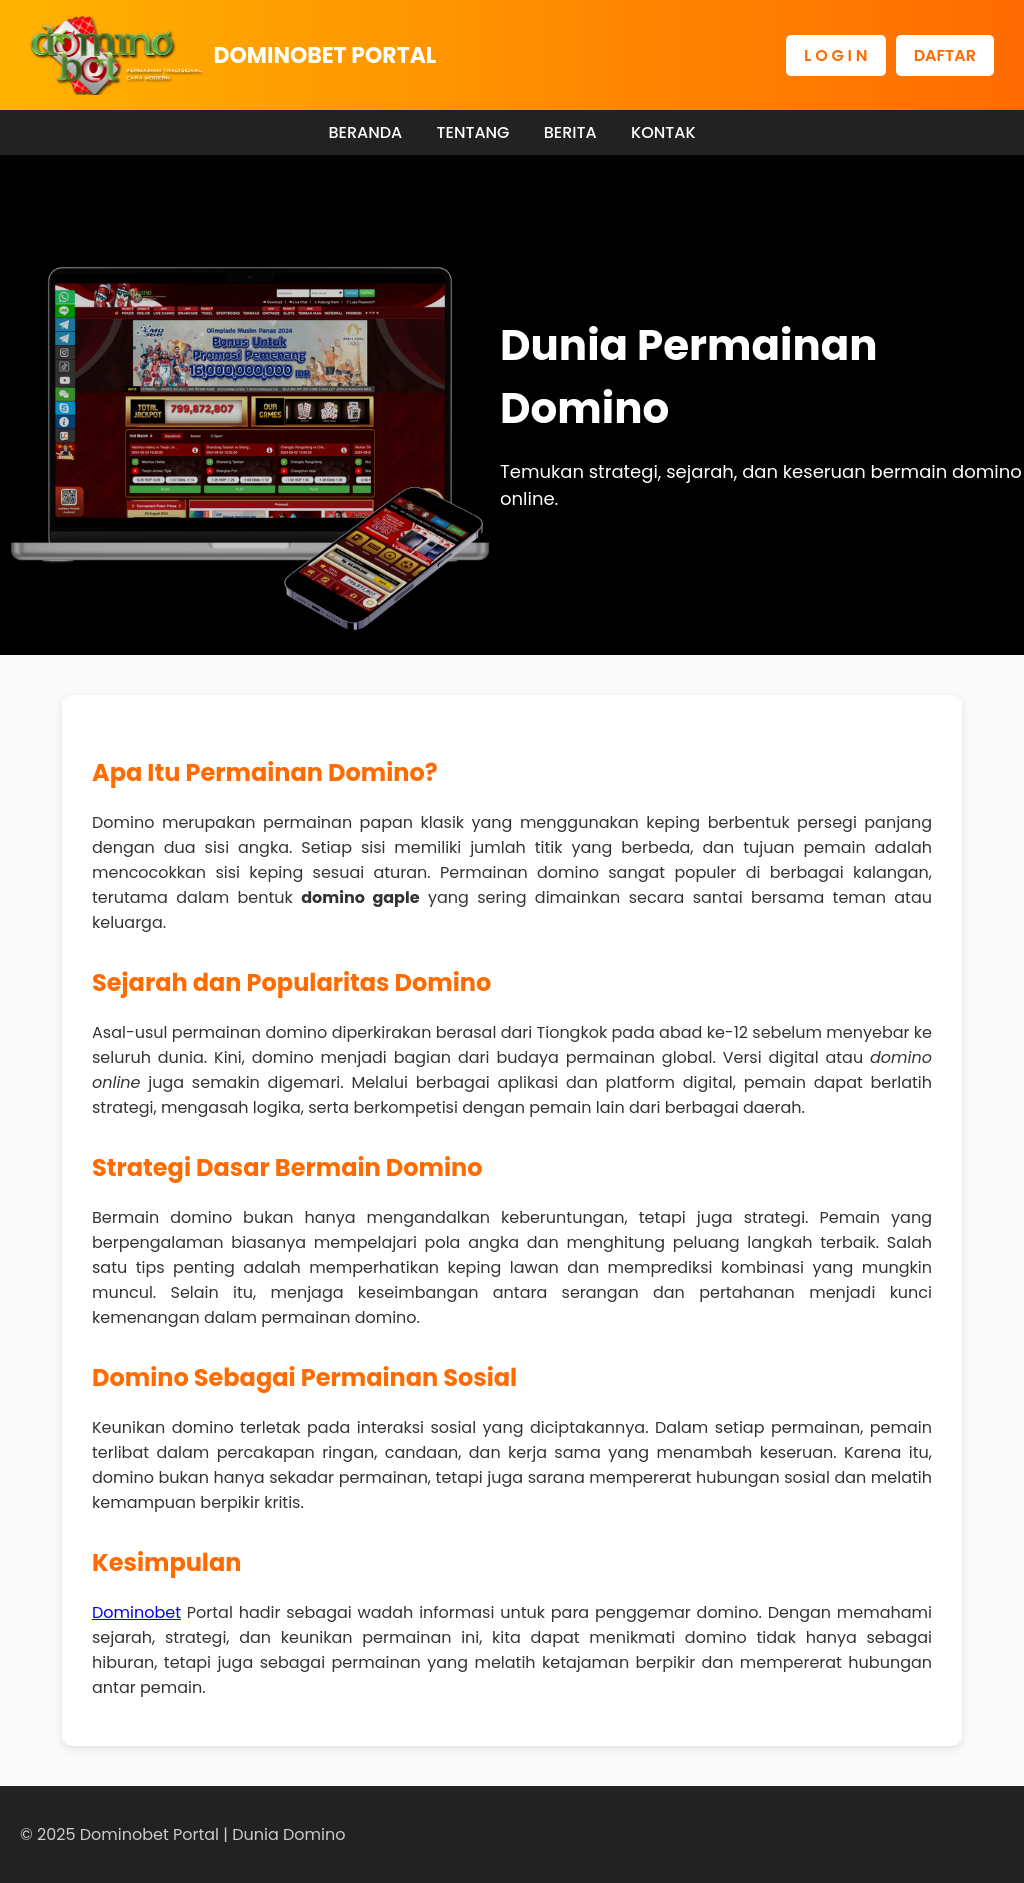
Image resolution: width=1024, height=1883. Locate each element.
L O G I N (836, 55)
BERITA (570, 132)
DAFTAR (945, 55)
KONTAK (663, 132)
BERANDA (365, 132)
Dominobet (136, 1612)
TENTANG (472, 132)
